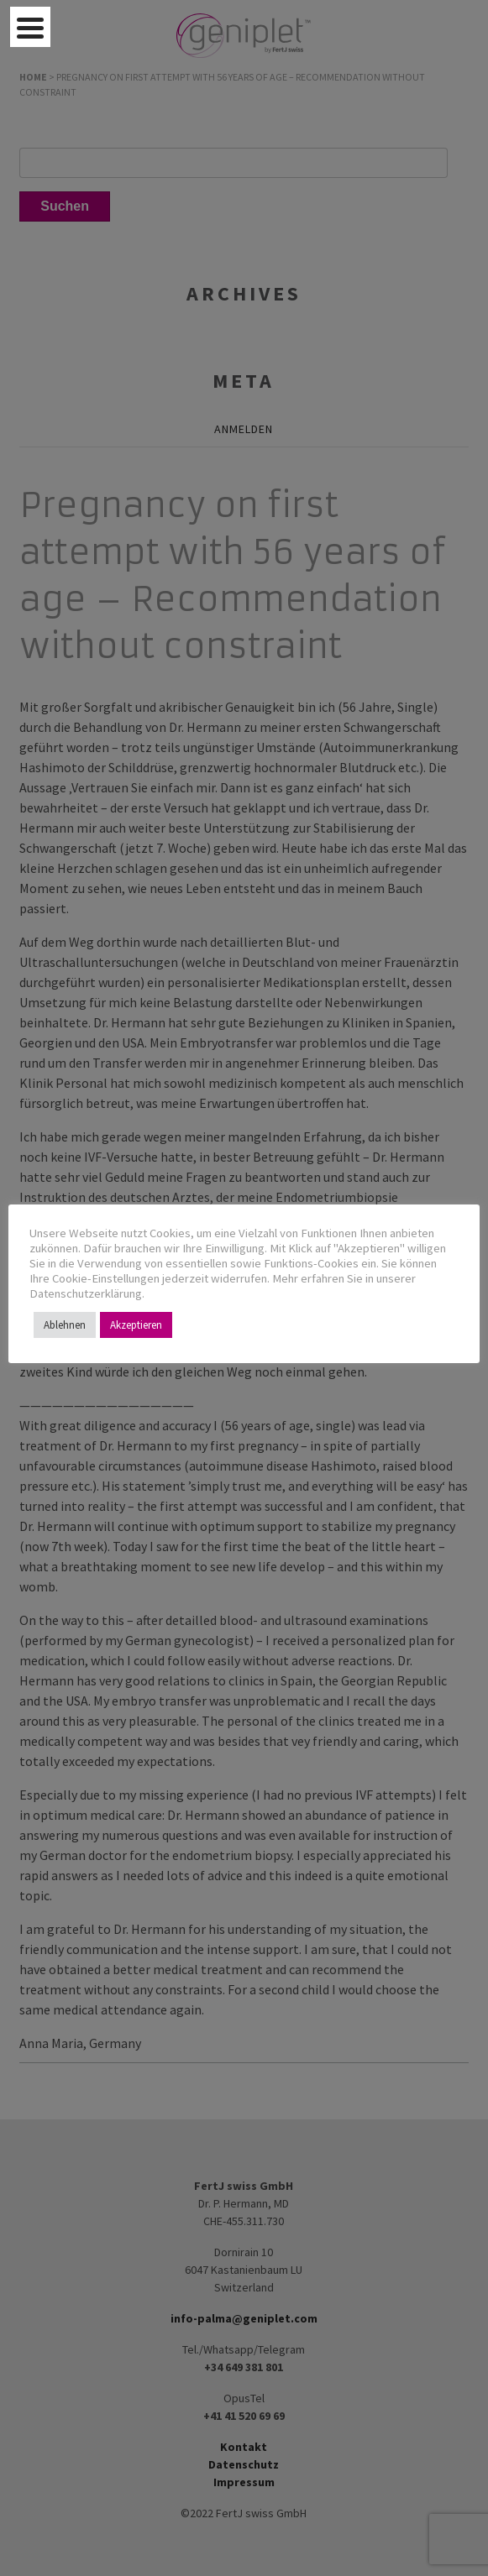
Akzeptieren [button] (136, 1325)
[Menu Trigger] (30, 27)
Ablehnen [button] (65, 1325)
